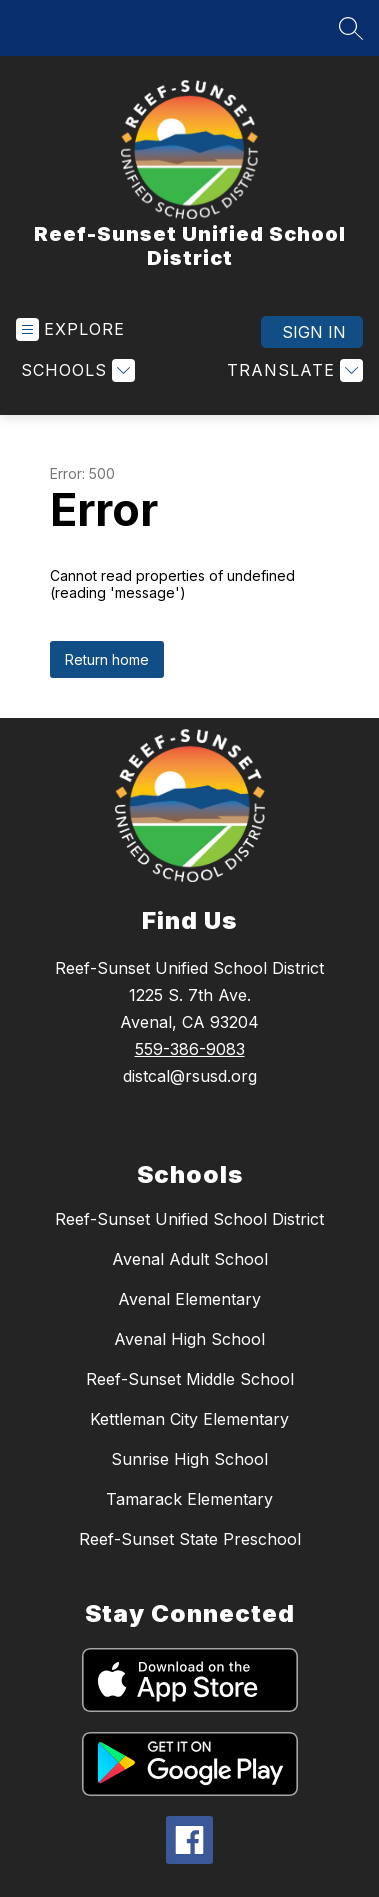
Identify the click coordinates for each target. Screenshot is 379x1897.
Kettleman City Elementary (189, 1419)
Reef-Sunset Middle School (190, 1379)
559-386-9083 (190, 1049)
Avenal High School (189, 1339)
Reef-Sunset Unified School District (189, 1219)
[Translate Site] (292, 370)
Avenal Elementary (189, 1299)
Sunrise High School (189, 1459)
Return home (107, 659)
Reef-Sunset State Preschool (190, 1539)
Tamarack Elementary (189, 1499)
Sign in (314, 332)
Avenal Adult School (190, 1259)
